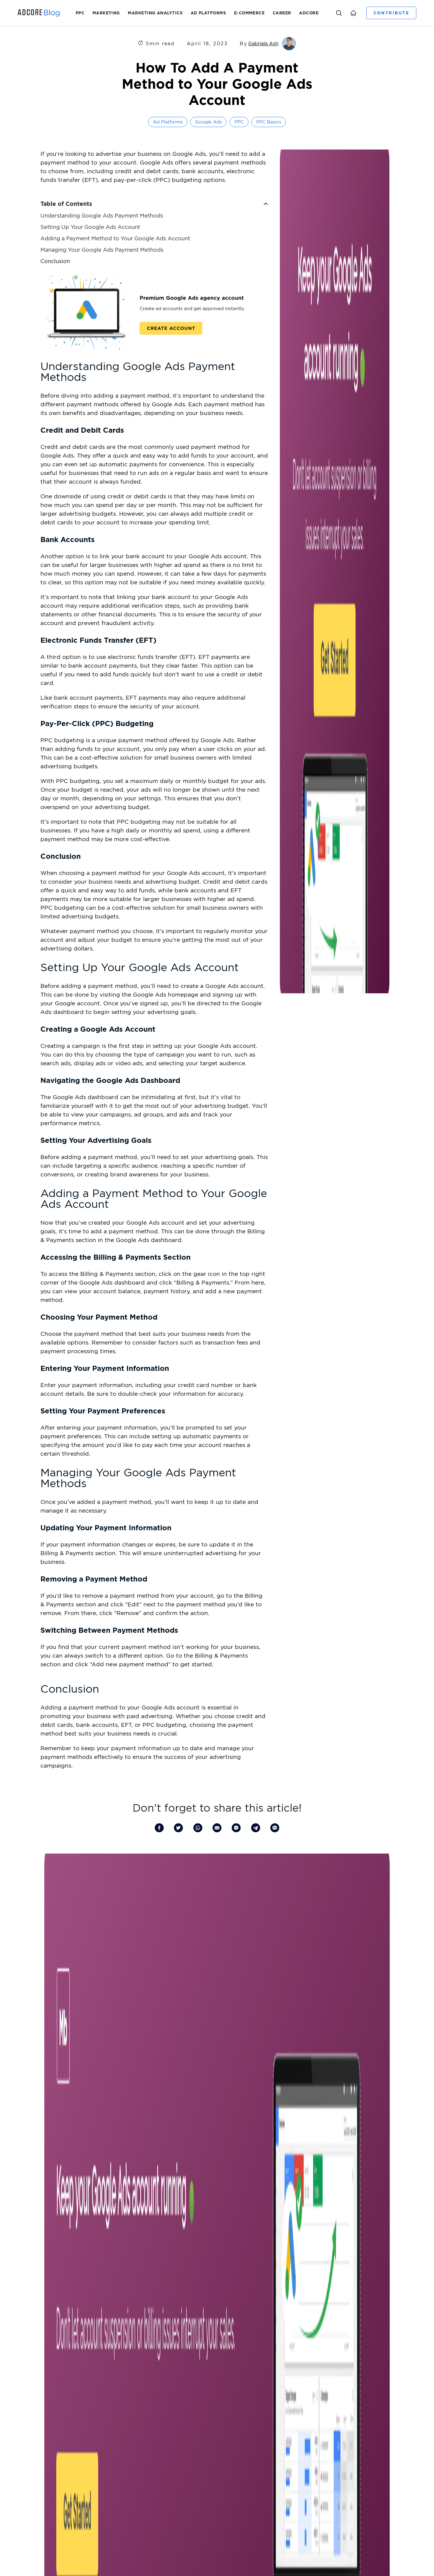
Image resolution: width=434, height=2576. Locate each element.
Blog (221, 2267)
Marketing (106, 12)
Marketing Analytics (155, 12)
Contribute (391, 12)
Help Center (112, 2389)
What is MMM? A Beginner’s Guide (216, 2329)
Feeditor (109, 2319)
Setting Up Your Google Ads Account (90, 227)
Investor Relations (37, 2329)
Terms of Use (256, 2536)
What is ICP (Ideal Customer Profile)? (219, 2359)
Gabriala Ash (263, 43)
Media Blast (112, 2339)
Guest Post (30, 2349)
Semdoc (109, 2359)
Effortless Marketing (120, 2369)
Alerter (108, 2329)
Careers (204, 2267)
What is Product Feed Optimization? (219, 2339)
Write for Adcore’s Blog (42, 2379)
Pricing (108, 2379)
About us (28, 2319)
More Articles (217, 2207)
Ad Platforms (208, 12)
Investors (240, 2267)
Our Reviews (31, 2389)
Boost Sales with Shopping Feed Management (228, 2319)
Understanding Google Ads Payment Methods (101, 215)
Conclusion (55, 261)
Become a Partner (36, 2359)
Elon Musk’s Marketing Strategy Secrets (221, 2349)
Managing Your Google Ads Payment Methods (101, 250)
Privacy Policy (225, 2536)
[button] (266, 203)
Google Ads (208, 121)
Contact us (30, 2399)
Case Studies (113, 2429)
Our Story (217, 2274)
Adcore (308, 12)
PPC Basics (268, 121)
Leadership (30, 2339)
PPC (80, 12)
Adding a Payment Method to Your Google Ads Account (115, 238)
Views (107, 2349)
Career (282, 12)
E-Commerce (249, 12)
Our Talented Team (37, 2369)
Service (108, 2419)
